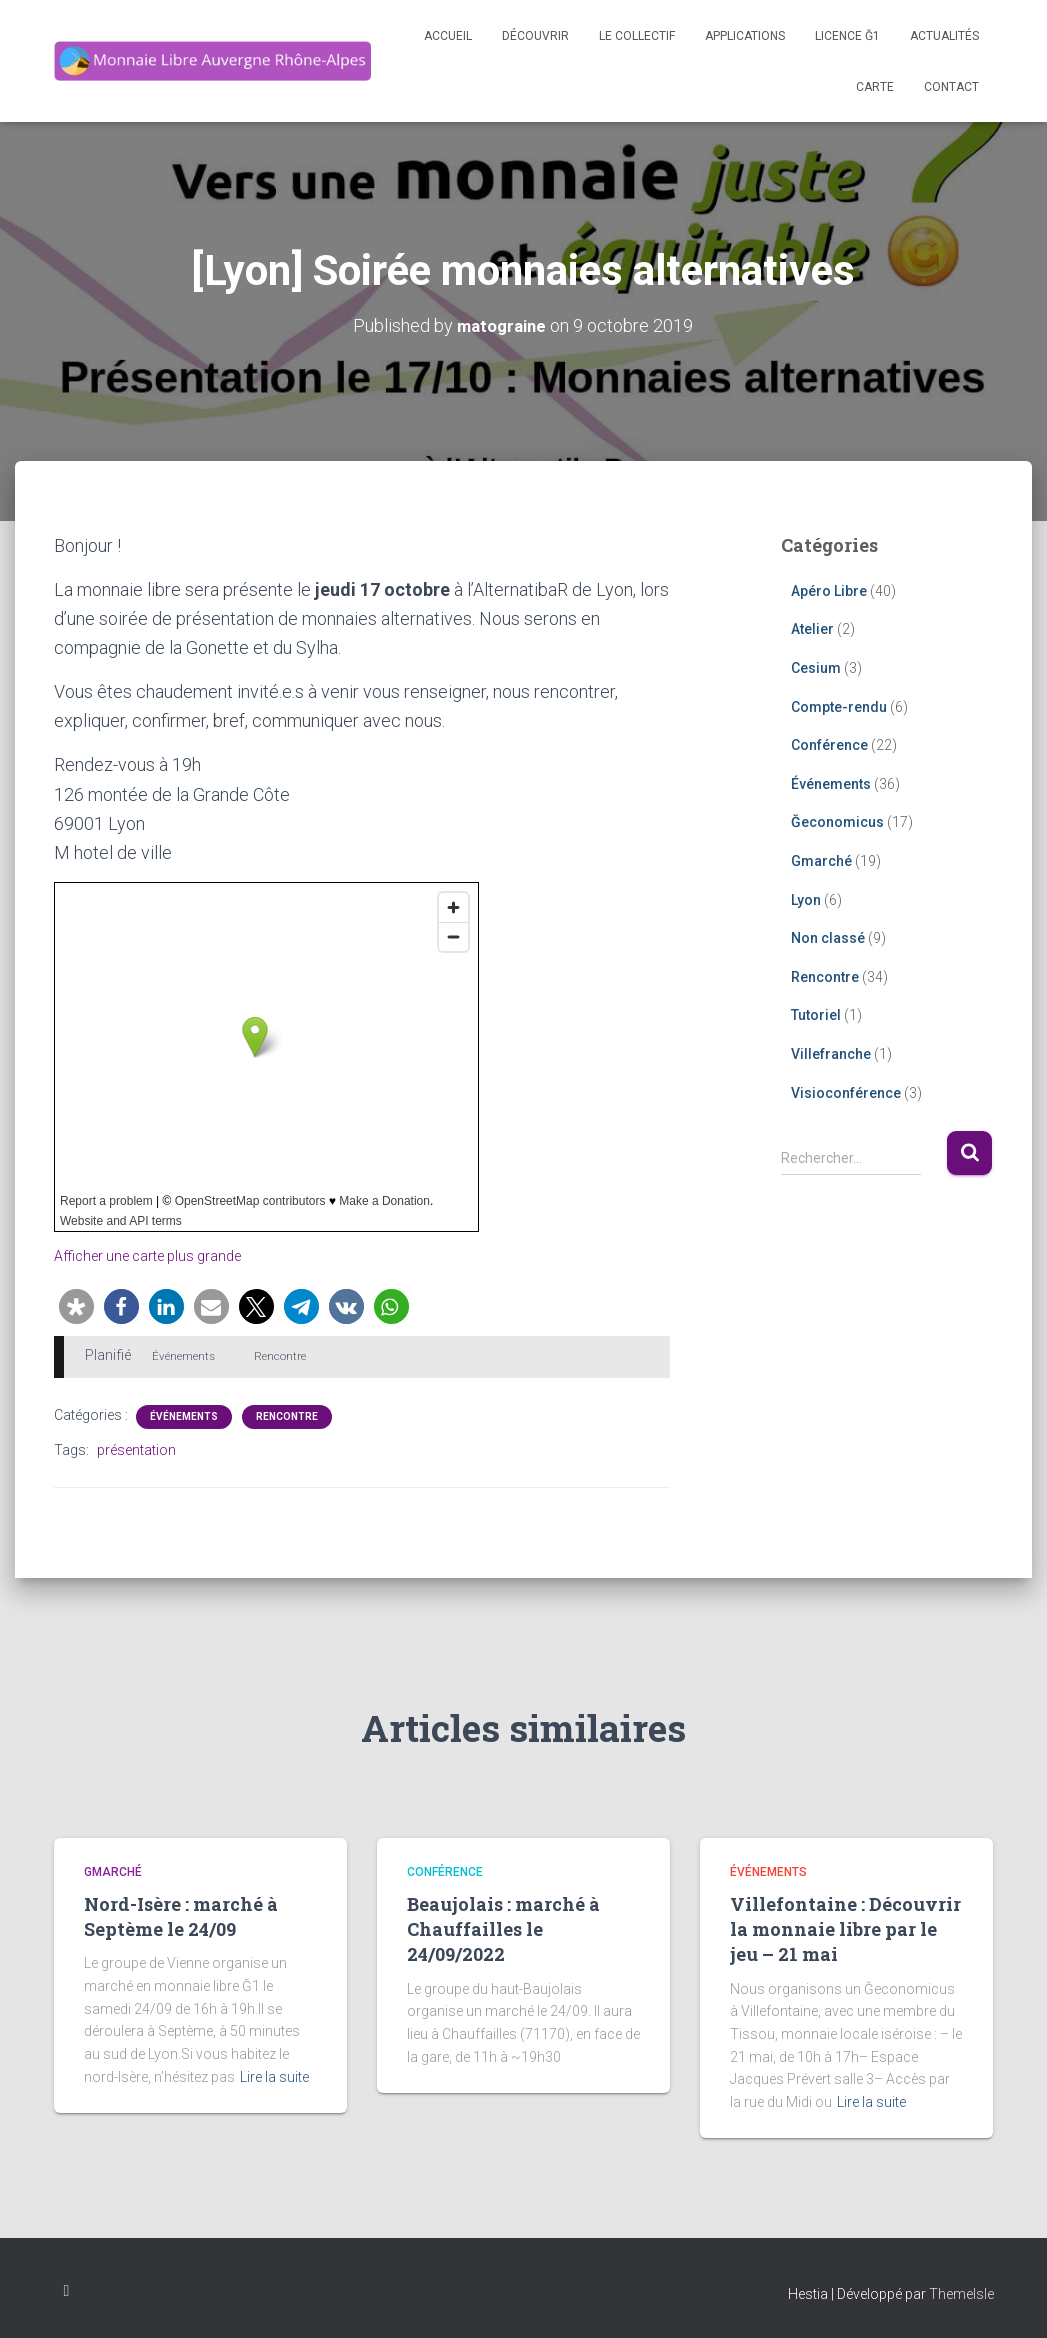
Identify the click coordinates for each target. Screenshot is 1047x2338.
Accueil (448, 36)
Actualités (944, 36)
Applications (745, 36)
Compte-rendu (839, 706)
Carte (875, 87)
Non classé (828, 937)
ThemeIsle (961, 2294)
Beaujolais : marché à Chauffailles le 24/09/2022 (503, 1928)
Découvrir (535, 36)
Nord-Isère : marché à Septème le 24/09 (181, 1915)
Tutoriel (816, 1015)
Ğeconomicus (837, 822)
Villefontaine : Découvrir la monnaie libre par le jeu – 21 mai (845, 1928)
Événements (184, 1415)
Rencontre (287, 1415)
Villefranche (831, 1053)
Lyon (806, 899)
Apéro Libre (829, 590)
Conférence (829, 744)
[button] (76, 1305)
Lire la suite (274, 2076)
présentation (136, 1449)
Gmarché (821, 860)
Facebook (67, 2291)
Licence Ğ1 (847, 36)
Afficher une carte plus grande (157, 1255)
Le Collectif (637, 36)
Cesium (816, 667)
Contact (951, 87)
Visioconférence (846, 1092)
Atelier (812, 629)
